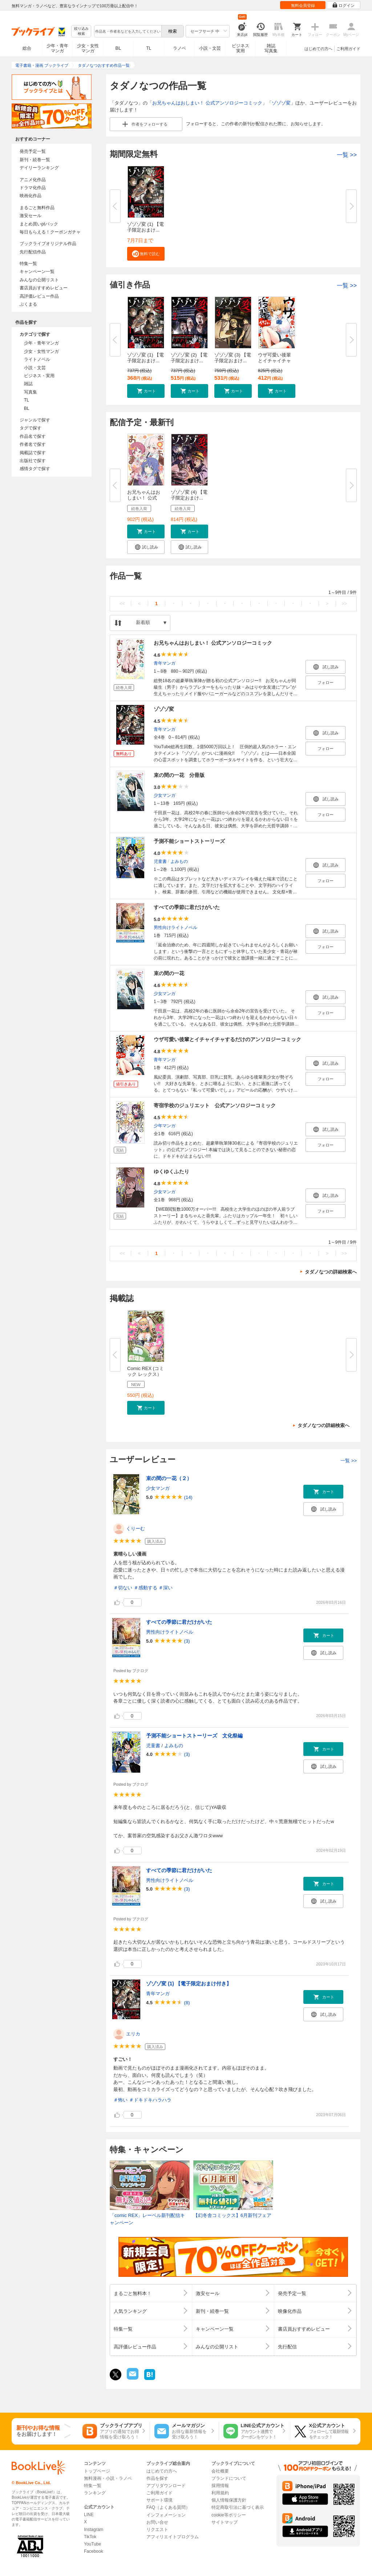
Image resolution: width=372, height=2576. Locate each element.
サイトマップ (224, 2522)
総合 (27, 48)
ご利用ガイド (348, 48)
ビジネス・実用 (39, 375)
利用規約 (220, 2492)
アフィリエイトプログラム (172, 2536)
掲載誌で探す (33, 452)
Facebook (93, 2551)
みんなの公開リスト (39, 279)
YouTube (92, 2544)
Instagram (93, 2529)
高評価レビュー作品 (39, 296)
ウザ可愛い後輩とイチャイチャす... (274, 360)
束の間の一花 (169, 973)
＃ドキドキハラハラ (150, 2100)
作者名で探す (33, 444)
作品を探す (157, 2478)
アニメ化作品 (33, 179)
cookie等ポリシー (228, 2515)
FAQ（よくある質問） (168, 2507)
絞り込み (81, 31)
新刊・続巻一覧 (35, 159)
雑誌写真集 (271, 48)
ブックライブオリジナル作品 (48, 243)
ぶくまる (28, 304)
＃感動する (145, 1587)
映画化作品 (30, 195)
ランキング (95, 2492)
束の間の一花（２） (169, 1478)
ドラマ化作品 (33, 187)
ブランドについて (228, 2478)
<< (122, 603)
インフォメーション (166, 2515)
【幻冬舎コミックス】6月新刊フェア (232, 2215)
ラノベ (179, 48)
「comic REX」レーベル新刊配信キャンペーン (147, 2219)
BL (118, 48)
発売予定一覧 (33, 151)
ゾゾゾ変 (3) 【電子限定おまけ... (232, 357)
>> (344, 603)
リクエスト (157, 2529)
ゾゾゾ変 (281, 103)
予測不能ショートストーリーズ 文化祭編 (194, 1736)
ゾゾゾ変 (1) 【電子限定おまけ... (145, 227)
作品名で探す (33, 436)
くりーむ (135, 1528)
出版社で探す (33, 460)
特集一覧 (28, 263)
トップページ (97, 2471)
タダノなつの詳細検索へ (331, 1272)
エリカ (133, 2034)
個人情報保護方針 (228, 2500)
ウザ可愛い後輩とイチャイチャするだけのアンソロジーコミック (227, 1039)
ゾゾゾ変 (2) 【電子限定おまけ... (189, 357)
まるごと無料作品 (37, 207)
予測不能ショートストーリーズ (189, 841)
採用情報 (220, 2485)
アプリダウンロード (166, 2485)
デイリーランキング (39, 167)
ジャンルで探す (35, 420)
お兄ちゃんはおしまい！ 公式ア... (143, 497)
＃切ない (122, 1587)
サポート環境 (159, 2500)
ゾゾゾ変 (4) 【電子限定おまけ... (189, 495)
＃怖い (120, 2100)
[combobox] (127, 31)
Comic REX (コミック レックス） (145, 1371)
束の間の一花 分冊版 (179, 775)
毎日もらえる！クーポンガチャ (50, 232)
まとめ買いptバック (39, 224)
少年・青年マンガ (57, 48)
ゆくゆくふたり (171, 1171)
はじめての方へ (318, 48)
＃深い (165, 1587)
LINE (89, 2514)
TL (148, 48)
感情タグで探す (35, 468)
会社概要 (220, 2471)
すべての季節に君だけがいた (187, 907)
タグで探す (30, 428)
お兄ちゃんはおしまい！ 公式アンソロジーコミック (207, 103)
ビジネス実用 (240, 48)
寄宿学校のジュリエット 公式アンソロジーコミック (215, 1105)
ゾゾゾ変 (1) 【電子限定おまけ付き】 (188, 1983)
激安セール (30, 215)
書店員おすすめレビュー (44, 287)
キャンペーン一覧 (37, 271)
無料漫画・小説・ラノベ (108, 2478)
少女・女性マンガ (88, 48)
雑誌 (28, 383)
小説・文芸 (210, 48)
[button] (146, 254)
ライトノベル (37, 359)
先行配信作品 (33, 251)
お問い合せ (157, 2522)
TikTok (90, 2536)
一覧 (347, 155)
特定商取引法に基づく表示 (237, 2507)
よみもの (179, 861)
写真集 (30, 392)
